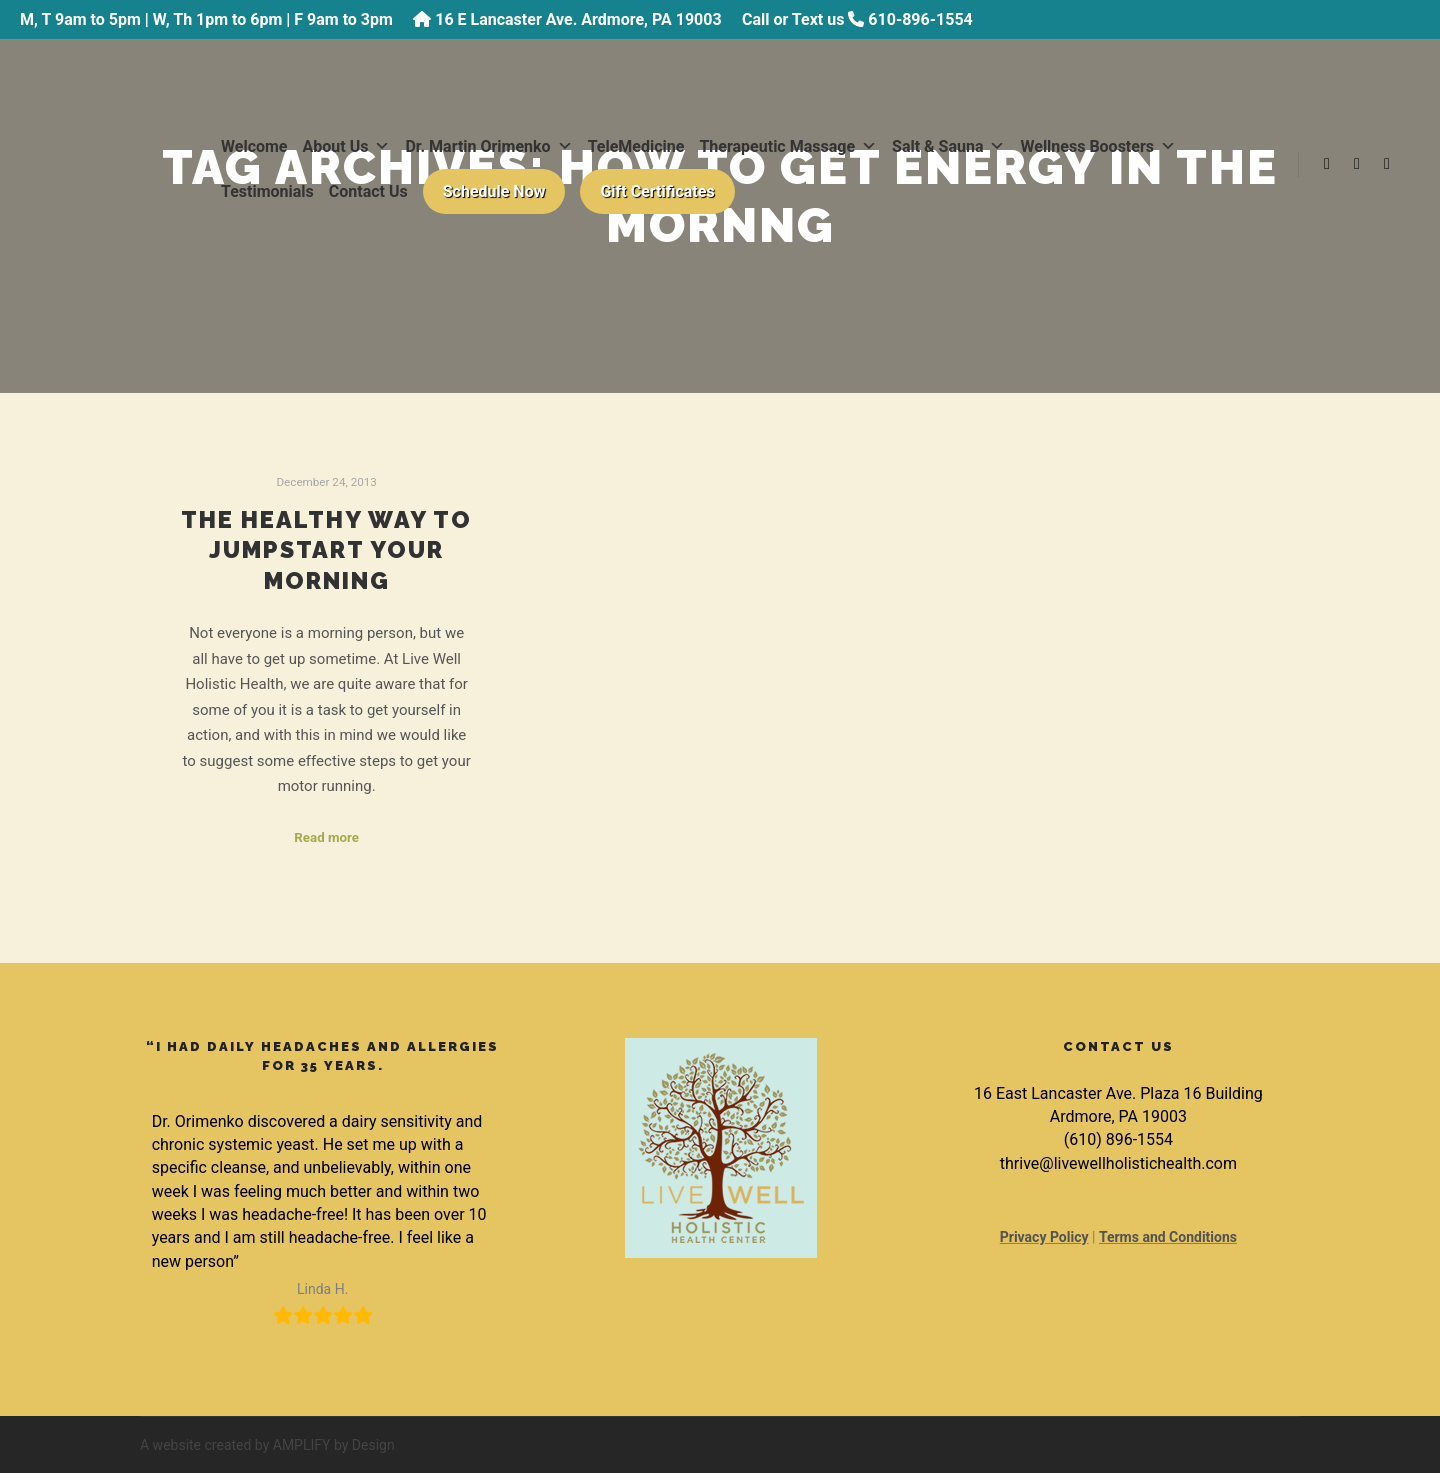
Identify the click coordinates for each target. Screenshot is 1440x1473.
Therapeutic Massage (788, 146)
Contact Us (368, 191)
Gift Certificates (657, 191)
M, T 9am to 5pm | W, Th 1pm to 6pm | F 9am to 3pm (206, 19)
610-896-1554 (920, 19)
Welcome (254, 146)
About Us (347, 146)
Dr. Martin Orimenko (488, 146)
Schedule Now (494, 191)
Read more (326, 837)
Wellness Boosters (1098, 146)
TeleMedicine (636, 146)
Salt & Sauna (948, 146)
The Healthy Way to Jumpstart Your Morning (326, 550)
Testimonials (267, 191)
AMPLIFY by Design (334, 1445)
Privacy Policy (1044, 1237)
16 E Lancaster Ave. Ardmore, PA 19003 (578, 19)
